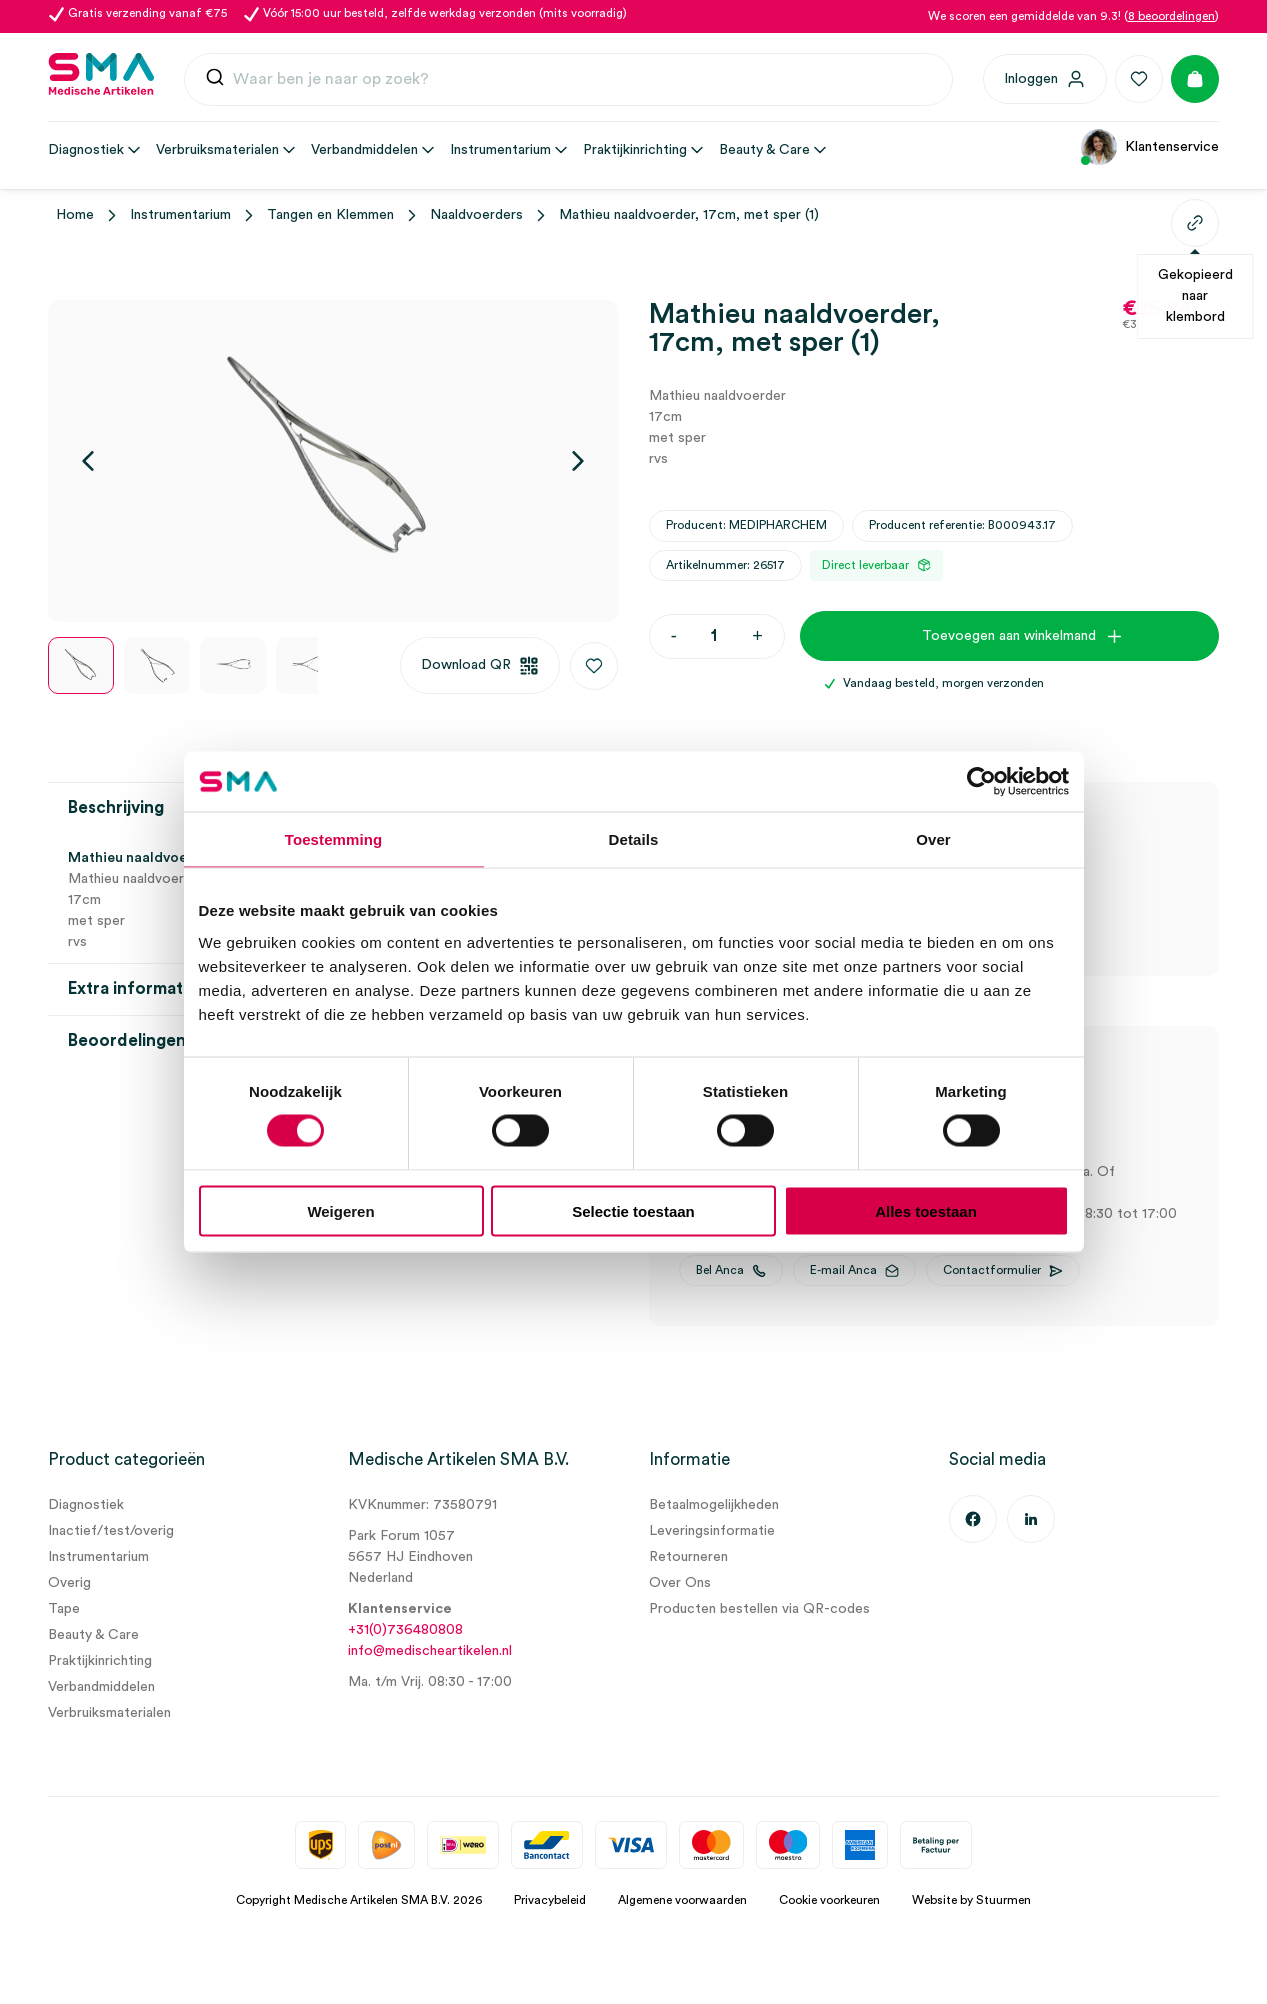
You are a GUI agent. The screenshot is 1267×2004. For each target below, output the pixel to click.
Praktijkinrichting (100, 1661)
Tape (64, 1609)
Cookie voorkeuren (829, 1900)
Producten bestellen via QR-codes (759, 1609)
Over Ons (680, 1583)
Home (75, 215)
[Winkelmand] (1195, 79)
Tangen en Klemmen (330, 215)
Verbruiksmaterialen (109, 1713)
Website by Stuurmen (971, 1900)
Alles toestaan (926, 1210)
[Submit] (215, 81)
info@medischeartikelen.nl (430, 1651)
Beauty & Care (93, 1635)
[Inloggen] (1045, 79)
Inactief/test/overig (111, 1531)
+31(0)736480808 (405, 1630)
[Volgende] (578, 461)
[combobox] (568, 80)
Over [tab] (933, 839)
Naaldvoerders (476, 215)
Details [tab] (634, 839)
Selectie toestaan (633, 1210)
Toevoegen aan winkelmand (1009, 636)
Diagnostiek (86, 1505)
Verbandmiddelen (101, 1687)
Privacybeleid (550, 1900)
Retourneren (688, 1557)
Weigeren (340, 1210)
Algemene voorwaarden (682, 1900)
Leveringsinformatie (712, 1531)
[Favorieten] (1139, 79)
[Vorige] (88, 461)
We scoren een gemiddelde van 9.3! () (1073, 16)
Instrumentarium (180, 215)
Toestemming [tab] (334, 839)
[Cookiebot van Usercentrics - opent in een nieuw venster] (981, 782)
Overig (69, 1583)
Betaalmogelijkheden (714, 1505)
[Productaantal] (714, 636)
